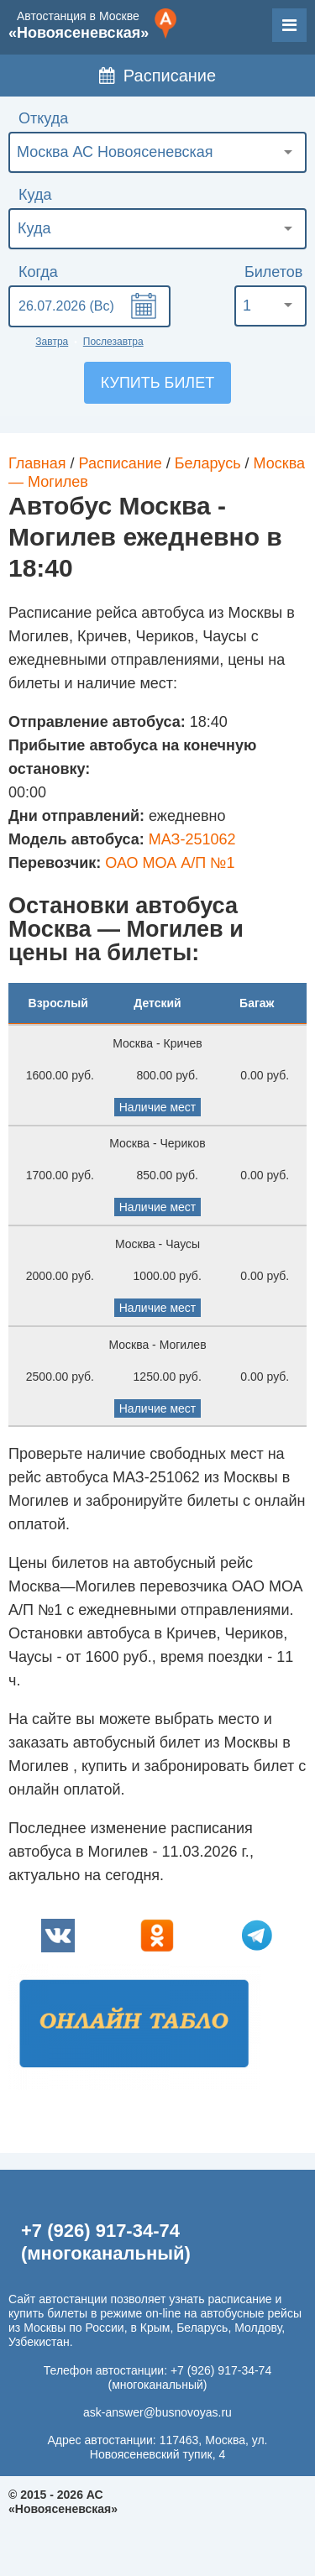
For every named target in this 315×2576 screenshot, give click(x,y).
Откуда (43, 118)
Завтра (51, 341)
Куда (34, 194)
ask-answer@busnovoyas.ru (157, 2412)
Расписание (157, 75)
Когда (38, 272)
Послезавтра (113, 341)
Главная (37, 463)
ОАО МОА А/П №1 (169, 862)
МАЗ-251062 (192, 839)
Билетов (273, 272)
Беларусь (208, 463)
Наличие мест (158, 1107)
